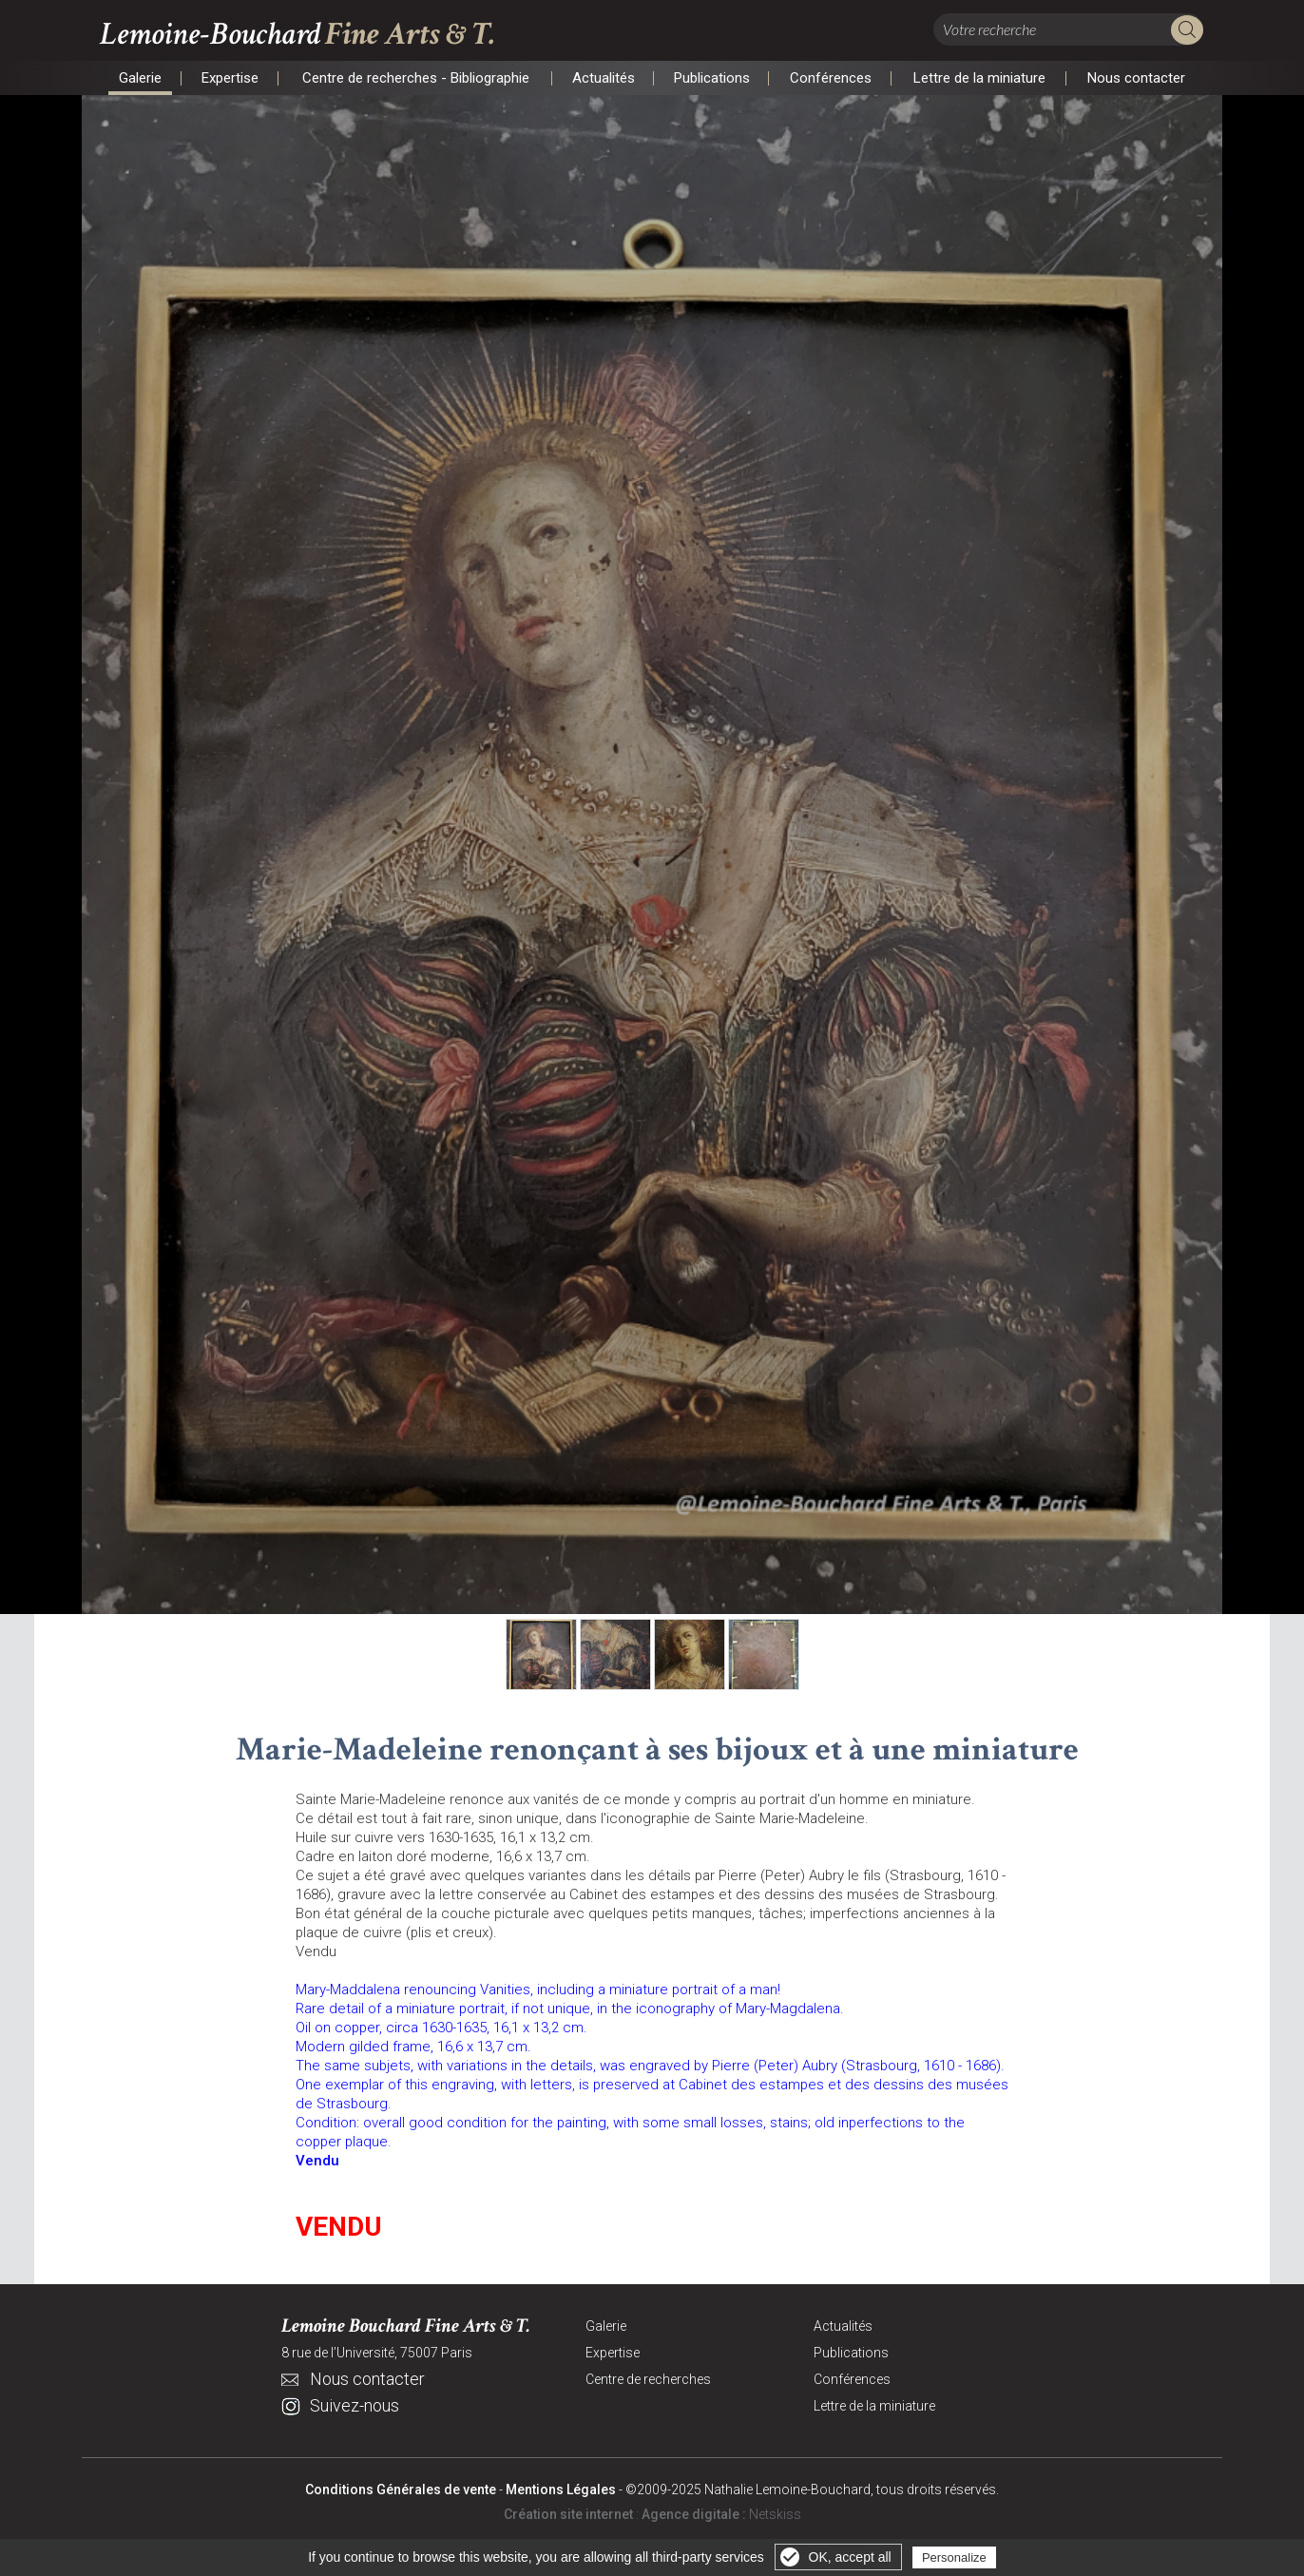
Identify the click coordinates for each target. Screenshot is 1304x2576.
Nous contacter (1135, 78)
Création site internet (568, 2516)
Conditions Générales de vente (400, 2491)
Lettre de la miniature (979, 78)
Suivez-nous (354, 2407)
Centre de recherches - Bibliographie (415, 78)
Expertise (230, 78)
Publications (711, 78)
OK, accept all (850, 2557)
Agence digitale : (695, 2516)
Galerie (140, 78)
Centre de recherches (648, 2381)
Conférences (830, 78)
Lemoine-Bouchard (305, 33)
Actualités (603, 78)
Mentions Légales (561, 2491)
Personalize (954, 2557)
